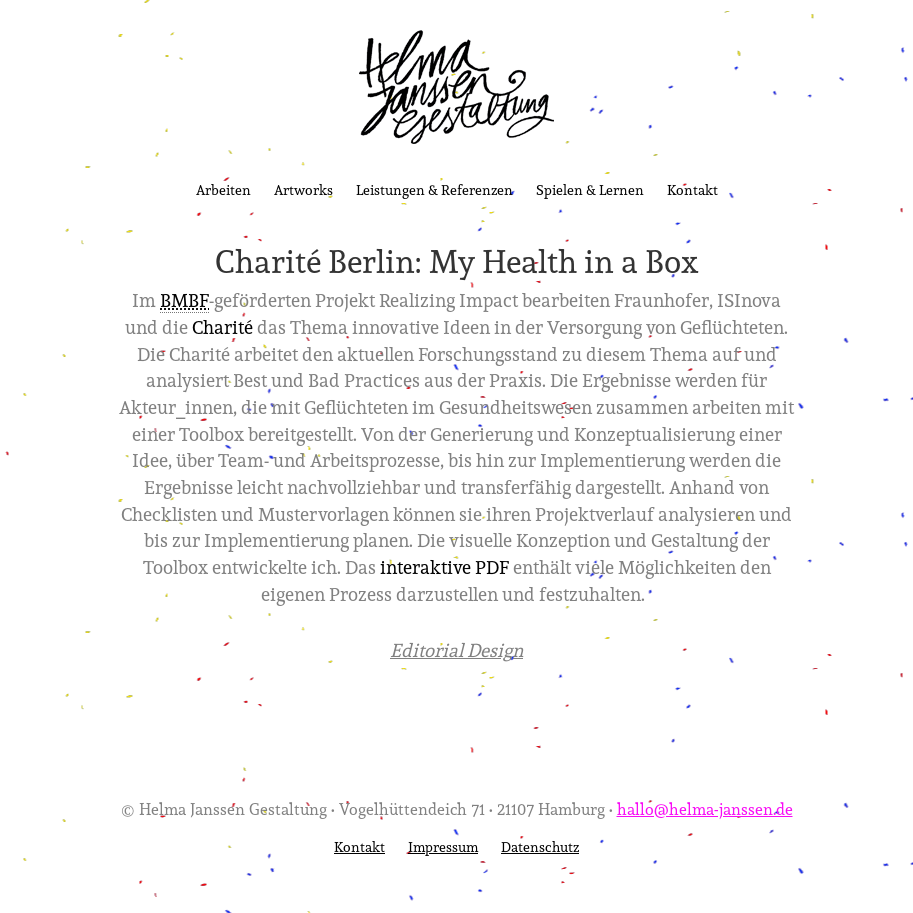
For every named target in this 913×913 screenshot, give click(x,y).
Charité (222, 327)
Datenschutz (540, 846)
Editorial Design (456, 650)
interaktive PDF (444, 567)
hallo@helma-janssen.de (705, 808)
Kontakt (692, 189)
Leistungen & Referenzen (434, 189)
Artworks (303, 189)
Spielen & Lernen (590, 189)
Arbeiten (223, 189)
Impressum (443, 846)
